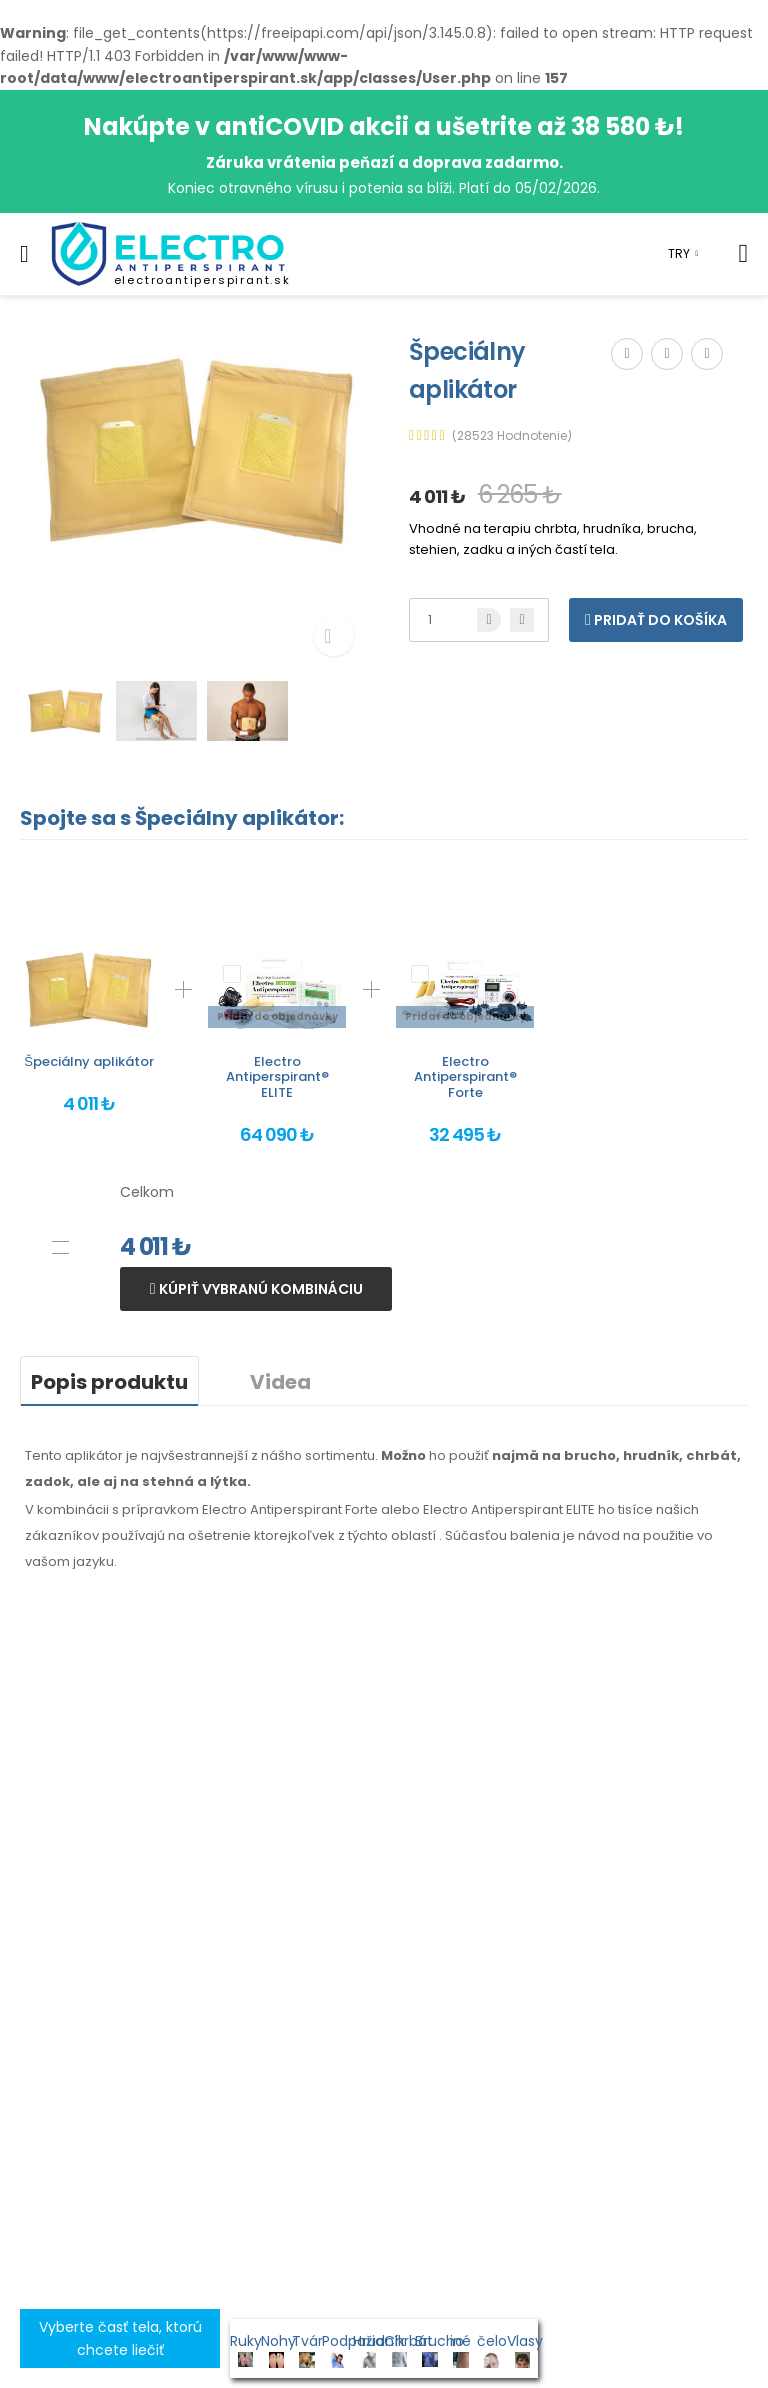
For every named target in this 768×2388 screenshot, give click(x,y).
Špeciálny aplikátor (89, 1061)
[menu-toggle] (24, 254)
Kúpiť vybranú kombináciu (259, 1289)
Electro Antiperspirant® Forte (465, 1077)
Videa (280, 1382)
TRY (679, 253)
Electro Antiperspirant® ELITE (277, 1077)
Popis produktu (109, 1382)
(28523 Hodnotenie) (512, 436)
